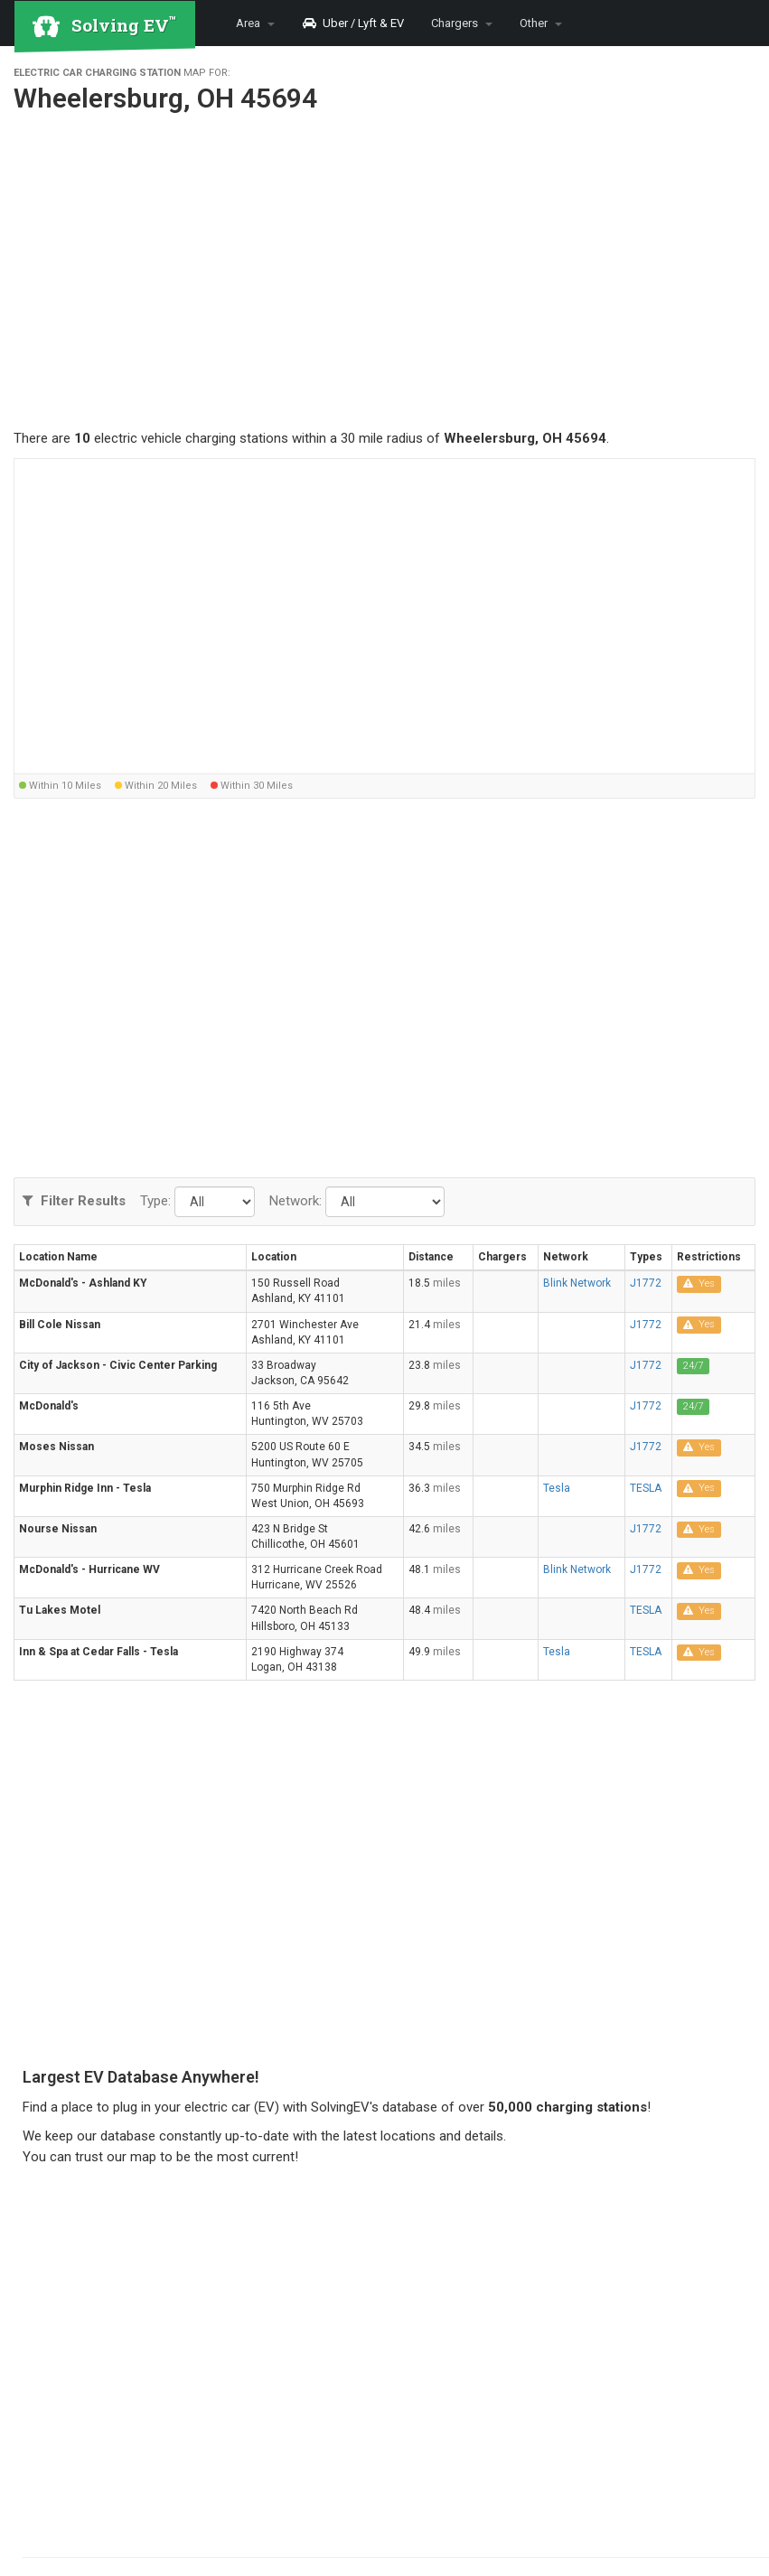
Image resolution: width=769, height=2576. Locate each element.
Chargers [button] (461, 23)
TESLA (645, 1488)
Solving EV (124, 24)
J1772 (645, 1283)
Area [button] (255, 23)
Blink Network (577, 1283)
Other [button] (541, 23)
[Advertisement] (384, 275)
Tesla (556, 1488)
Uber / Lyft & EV (353, 23)
